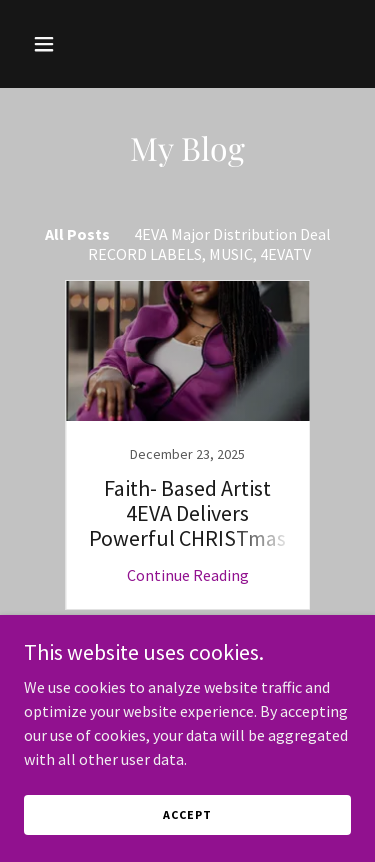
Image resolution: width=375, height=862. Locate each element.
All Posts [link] (77, 234)
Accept (187, 814)
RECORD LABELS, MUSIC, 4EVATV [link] (199, 254)
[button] (61, 44)
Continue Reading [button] (188, 575)
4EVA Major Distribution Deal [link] (232, 234)
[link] (188, 445)
